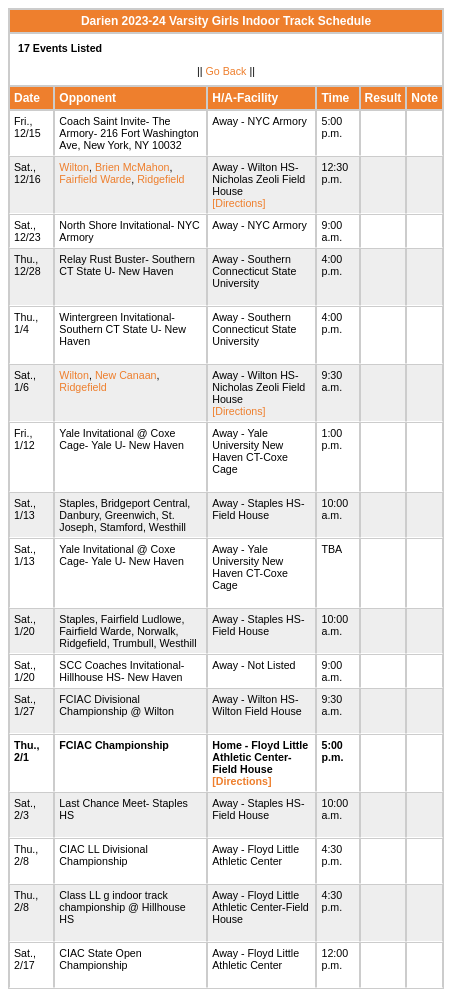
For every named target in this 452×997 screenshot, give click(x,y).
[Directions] (238, 203)
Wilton (74, 167)
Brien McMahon (132, 167)
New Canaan (126, 375)
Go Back (226, 71)
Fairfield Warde (95, 179)
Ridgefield (160, 179)
